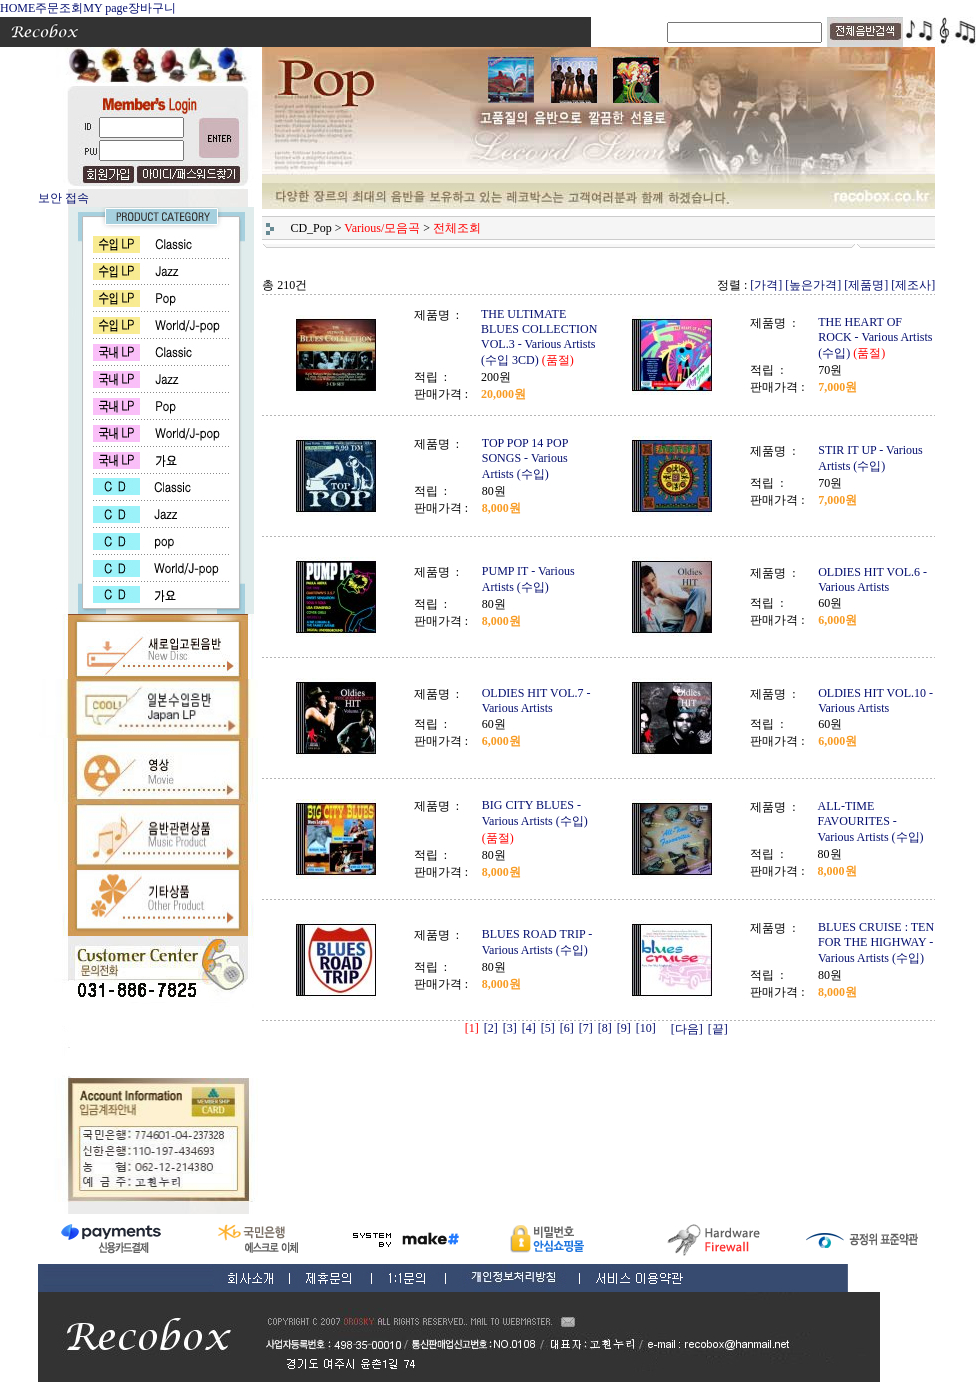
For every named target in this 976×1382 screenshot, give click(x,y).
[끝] (718, 1029)
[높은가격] (813, 285)
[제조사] (913, 285)
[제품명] (866, 285)
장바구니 (152, 8)
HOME (17, 8)
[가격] (766, 285)
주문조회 (59, 8)
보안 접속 (63, 198)
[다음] (687, 1029)
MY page (105, 8)
